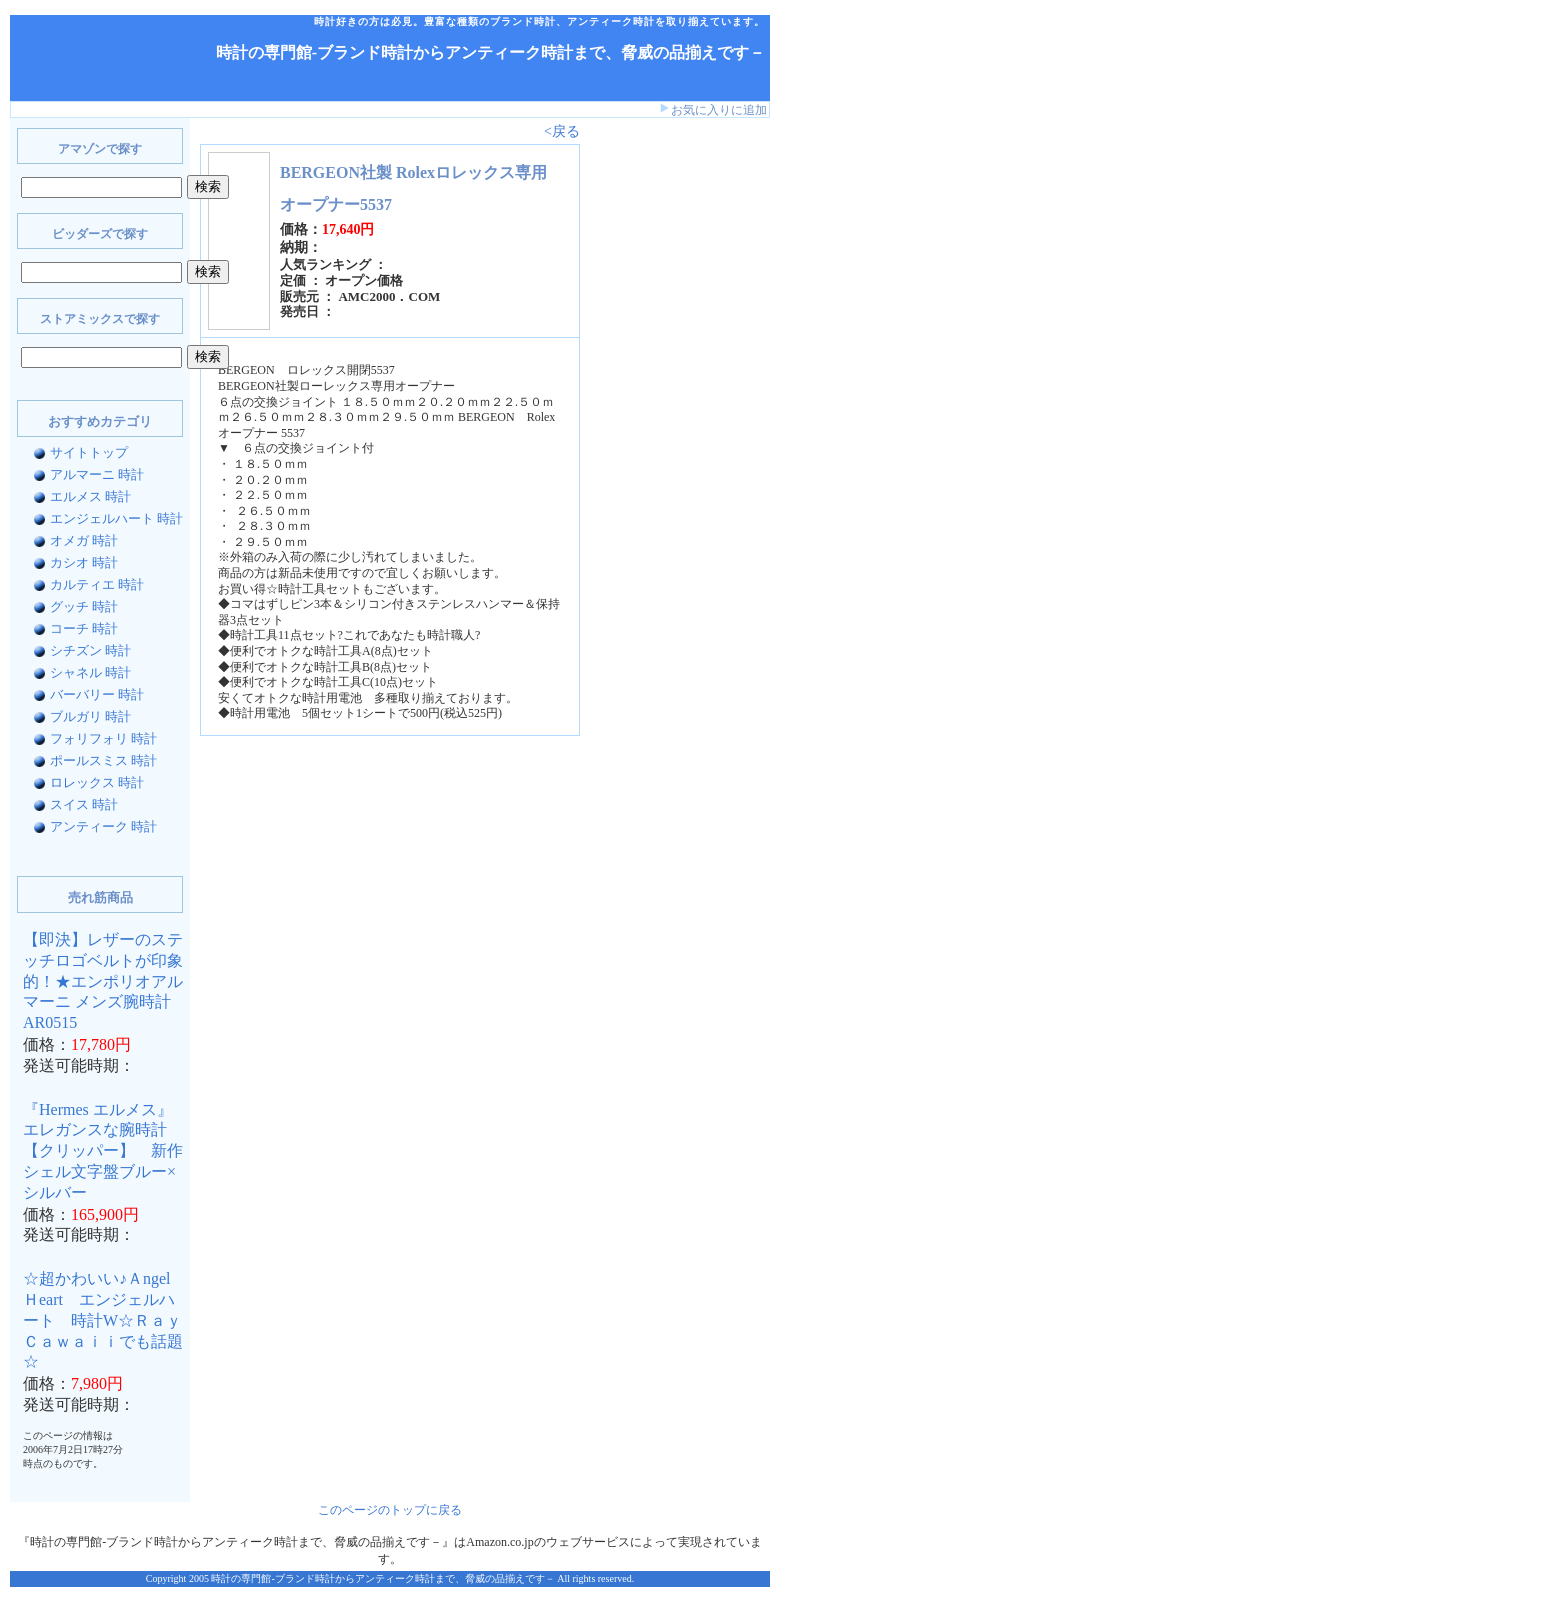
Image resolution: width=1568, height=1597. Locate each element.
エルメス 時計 (90, 496)
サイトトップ (89, 452)
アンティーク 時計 (103, 826)
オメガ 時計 (84, 540)
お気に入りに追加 (719, 110)
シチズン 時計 (90, 650)
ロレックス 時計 (97, 782)
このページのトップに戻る (390, 1510)
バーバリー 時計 (97, 694)
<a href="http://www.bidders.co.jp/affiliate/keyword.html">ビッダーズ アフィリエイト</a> (650, 438)
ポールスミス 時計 (103, 760)
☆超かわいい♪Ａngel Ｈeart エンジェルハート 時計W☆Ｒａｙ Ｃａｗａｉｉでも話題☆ (110, 1320)
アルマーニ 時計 (97, 474)
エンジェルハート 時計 (116, 518)
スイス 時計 (84, 804)
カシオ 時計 (84, 562)
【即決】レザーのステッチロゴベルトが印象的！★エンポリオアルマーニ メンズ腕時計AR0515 (103, 981)
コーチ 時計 (84, 628)
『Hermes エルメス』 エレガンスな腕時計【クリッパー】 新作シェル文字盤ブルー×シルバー (103, 1151)
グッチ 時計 (84, 606)
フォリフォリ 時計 (103, 738)
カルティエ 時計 (97, 584)
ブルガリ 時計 (90, 716)
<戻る (562, 131)
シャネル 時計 (90, 672)
